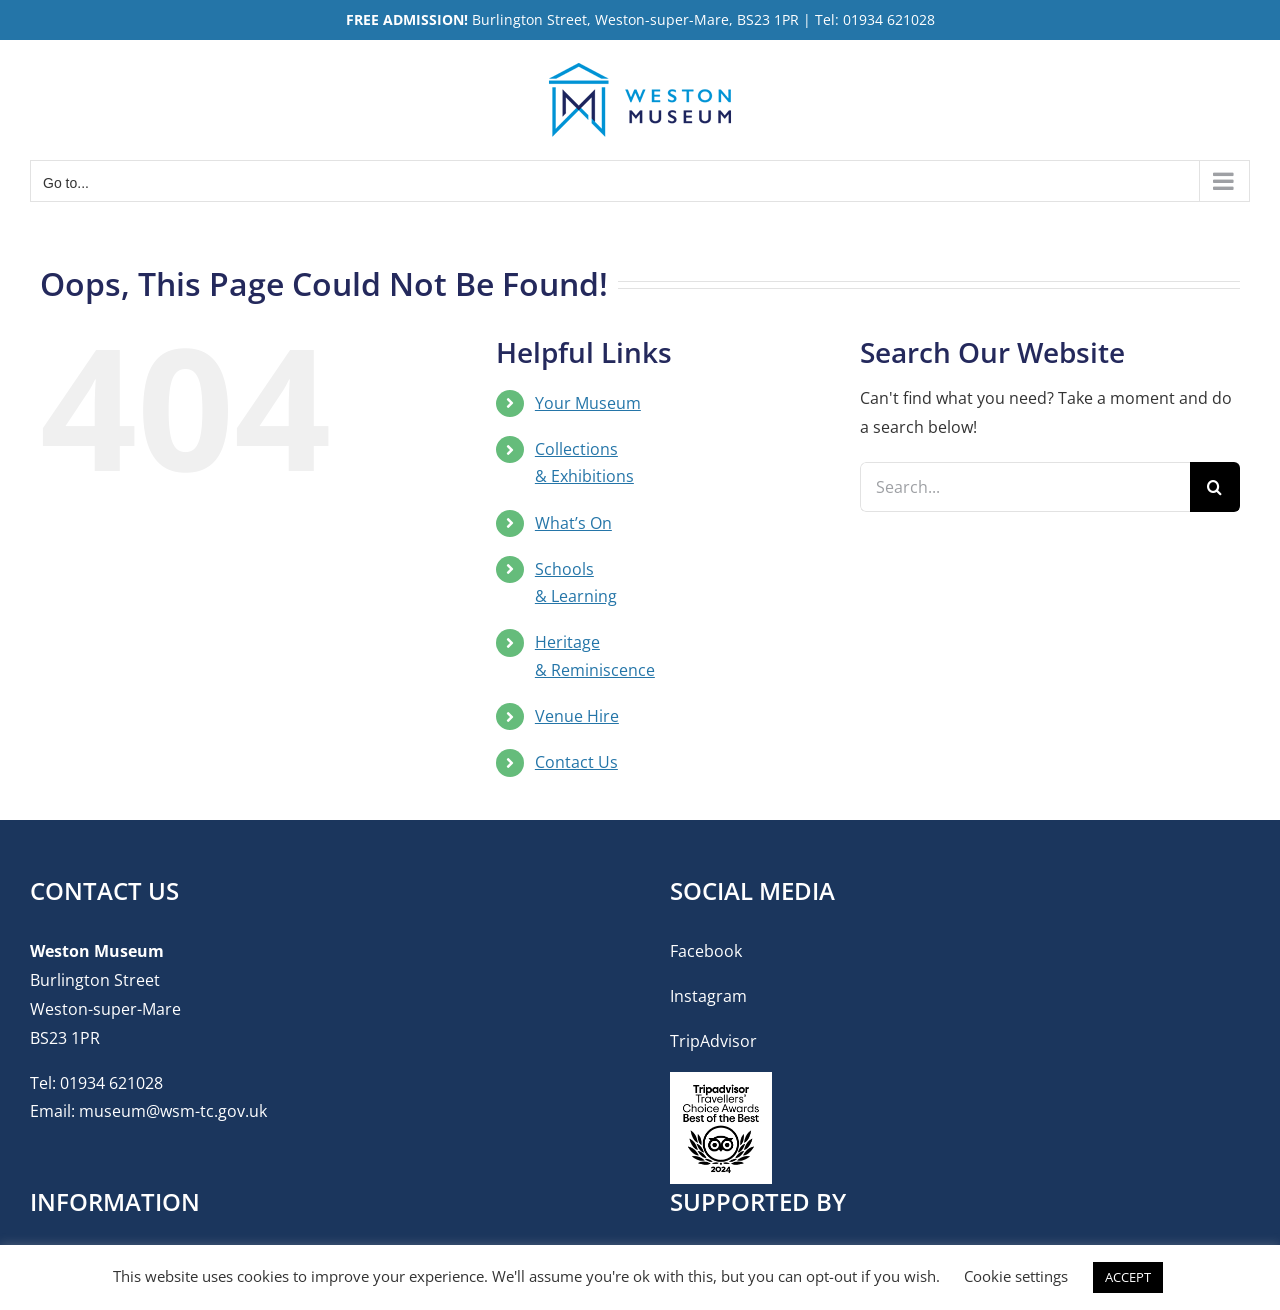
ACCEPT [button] (1128, 1277)
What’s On (573, 523)
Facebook (706, 951)
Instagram (708, 996)
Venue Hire (577, 716)
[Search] (1215, 487)
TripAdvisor (713, 1041)
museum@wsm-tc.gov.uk (173, 1111)
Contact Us (576, 762)
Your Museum (588, 403)
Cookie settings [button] (1016, 1276)
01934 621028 (111, 1083)
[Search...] (1025, 487)
